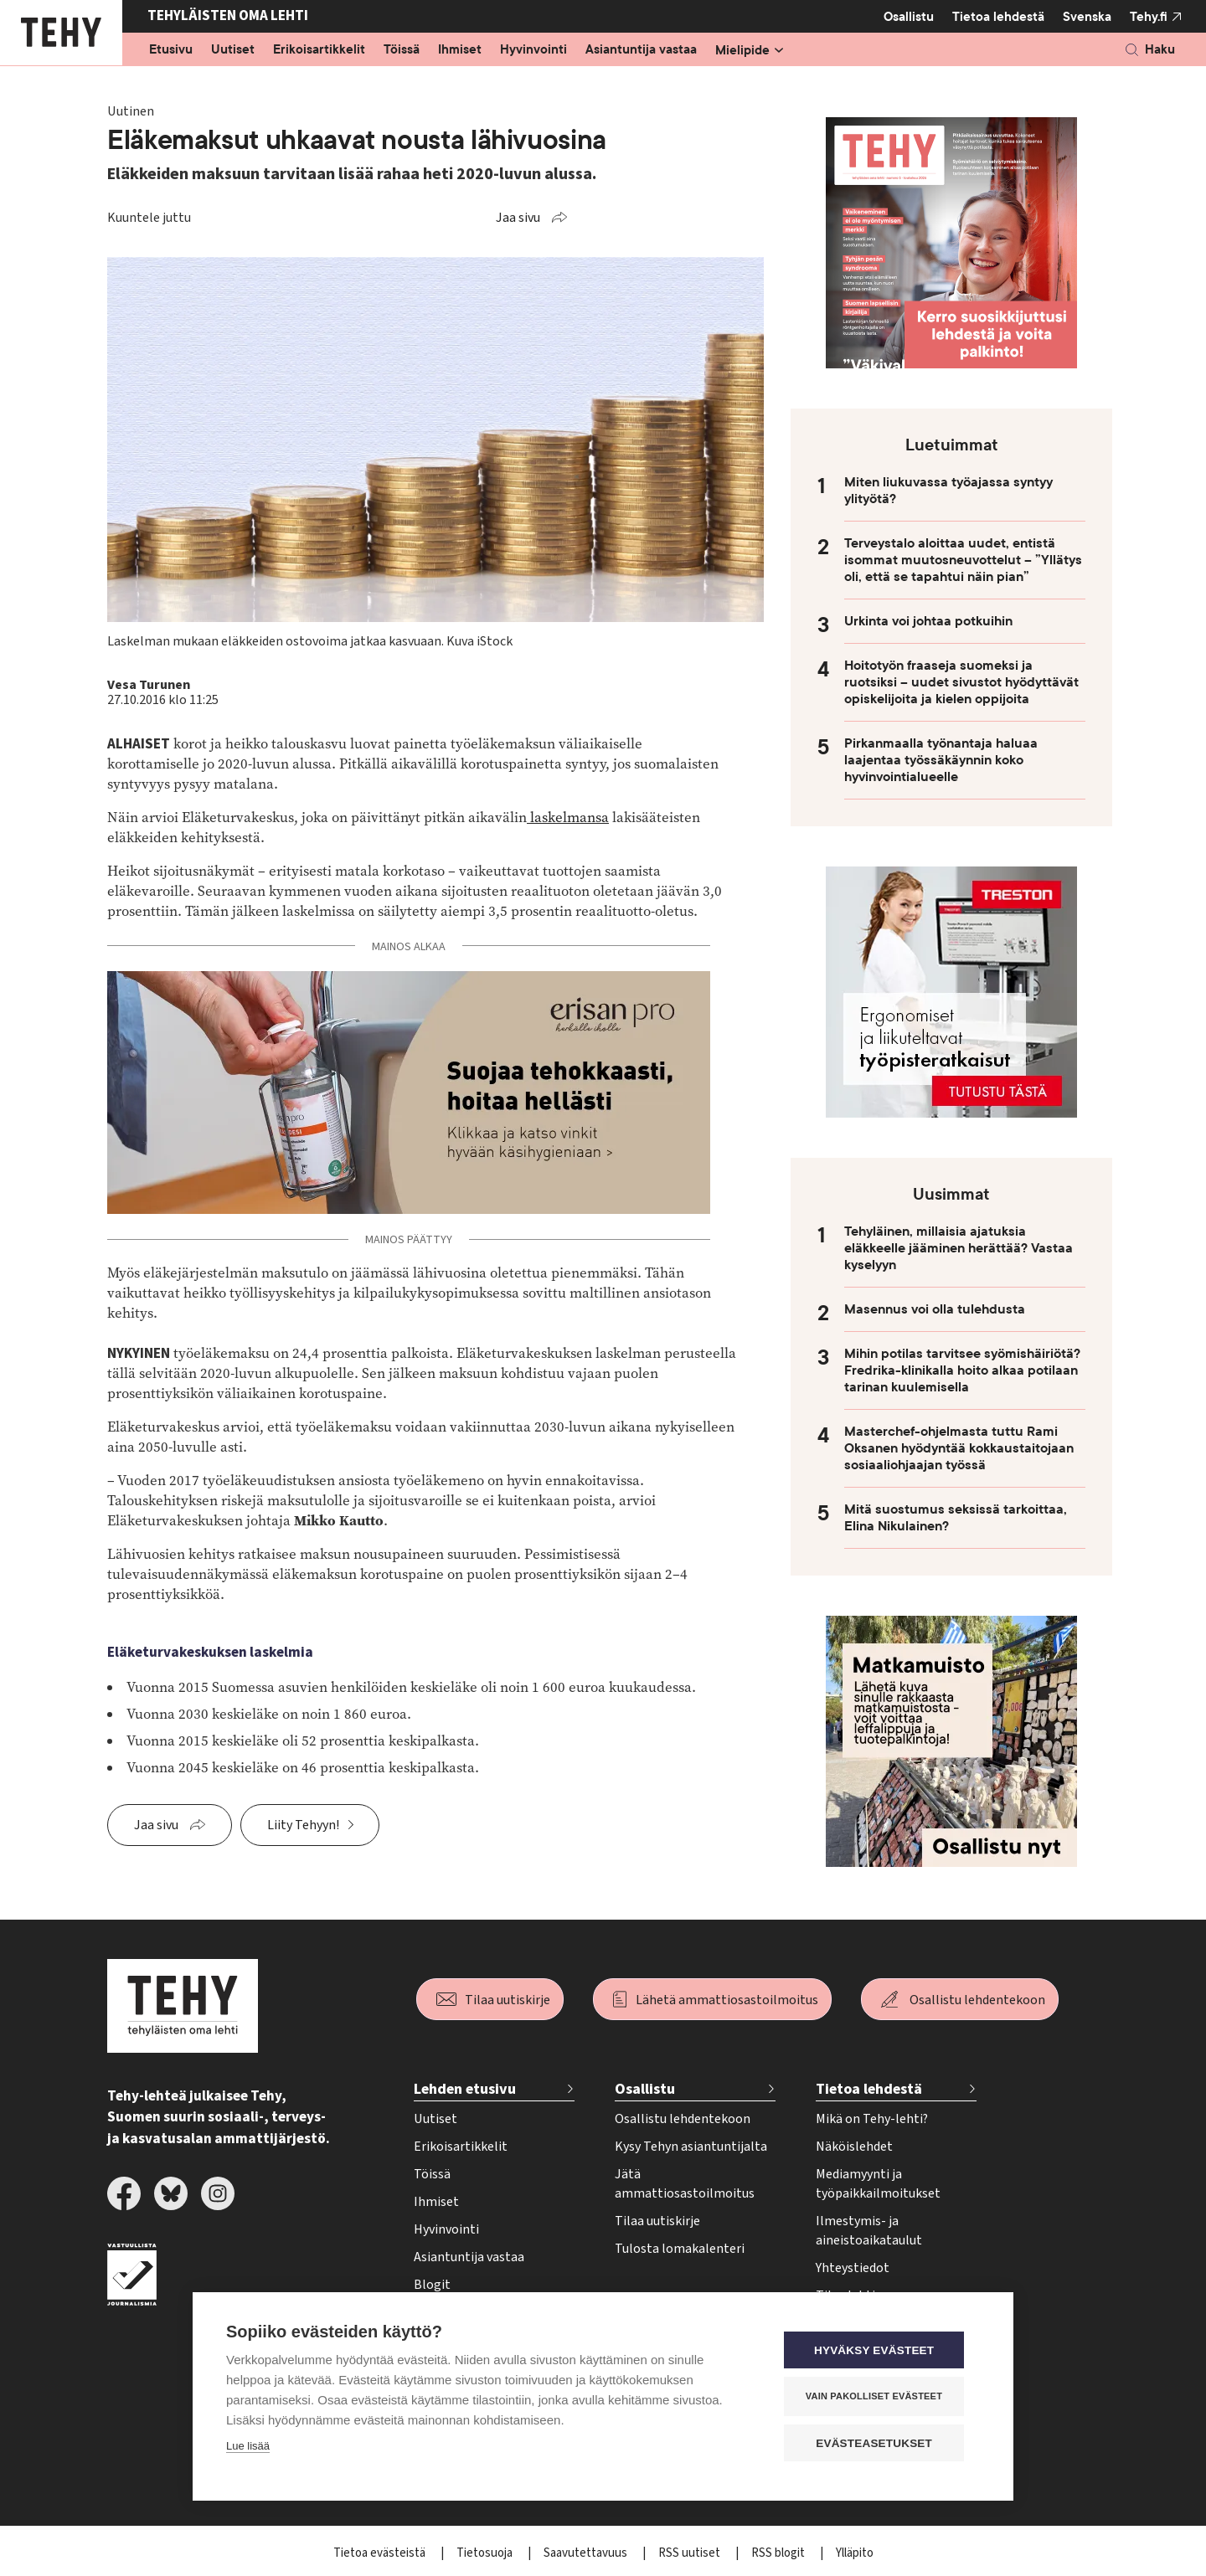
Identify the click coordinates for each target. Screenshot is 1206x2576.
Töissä (402, 50)
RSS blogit (779, 2553)
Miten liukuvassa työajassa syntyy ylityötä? (948, 490)
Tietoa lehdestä (998, 16)
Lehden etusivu (465, 2089)
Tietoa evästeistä (380, 2553)
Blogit (432, 2284)
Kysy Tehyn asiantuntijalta (691, 2146)
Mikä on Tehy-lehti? (872, 2119)
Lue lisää (248, 2447)
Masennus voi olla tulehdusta (934, 1309)
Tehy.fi (1148, 16)
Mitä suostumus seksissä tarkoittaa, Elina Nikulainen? (955, 1518)
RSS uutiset (690, 2553)
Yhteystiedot (852, 2268)
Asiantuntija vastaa (641, 50)
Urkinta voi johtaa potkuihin (928, 621)
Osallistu (909, 16)
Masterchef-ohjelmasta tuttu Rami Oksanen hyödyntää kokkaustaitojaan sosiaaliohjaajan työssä (959, 1448)
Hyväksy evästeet (879, 2351)
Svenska (1087, 16)
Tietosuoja (485, 2553)
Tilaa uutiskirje (507, 2000)
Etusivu (171, 50)
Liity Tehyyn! (303, 1825)
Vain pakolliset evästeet (879, 2397)
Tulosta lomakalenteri (680, 2248)
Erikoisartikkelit (319, 50)
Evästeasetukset (879, 2443)
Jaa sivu (518, 217)
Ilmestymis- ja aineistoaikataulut (869, 2231)
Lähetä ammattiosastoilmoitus (727, 2000)
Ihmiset (460, 50)
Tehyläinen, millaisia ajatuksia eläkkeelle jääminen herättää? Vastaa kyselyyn (958, 1248)
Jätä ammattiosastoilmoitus (685, 2184)
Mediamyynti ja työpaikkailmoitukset (878, 2184)
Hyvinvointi (533, 50)
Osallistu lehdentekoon (977, 2000)
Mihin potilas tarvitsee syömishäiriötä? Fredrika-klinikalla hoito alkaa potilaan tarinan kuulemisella (962, 1370)
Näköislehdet (854, 2146)
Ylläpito (855, 2553)
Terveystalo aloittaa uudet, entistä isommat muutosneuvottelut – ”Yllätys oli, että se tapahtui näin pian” (963, 560)
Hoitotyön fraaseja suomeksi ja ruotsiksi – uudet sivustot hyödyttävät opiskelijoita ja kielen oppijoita (961, 682)
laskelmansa (568, 817)
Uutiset (233, 50)
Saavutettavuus (587, 2553)
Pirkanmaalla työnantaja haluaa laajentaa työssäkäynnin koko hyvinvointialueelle (941, 760)
